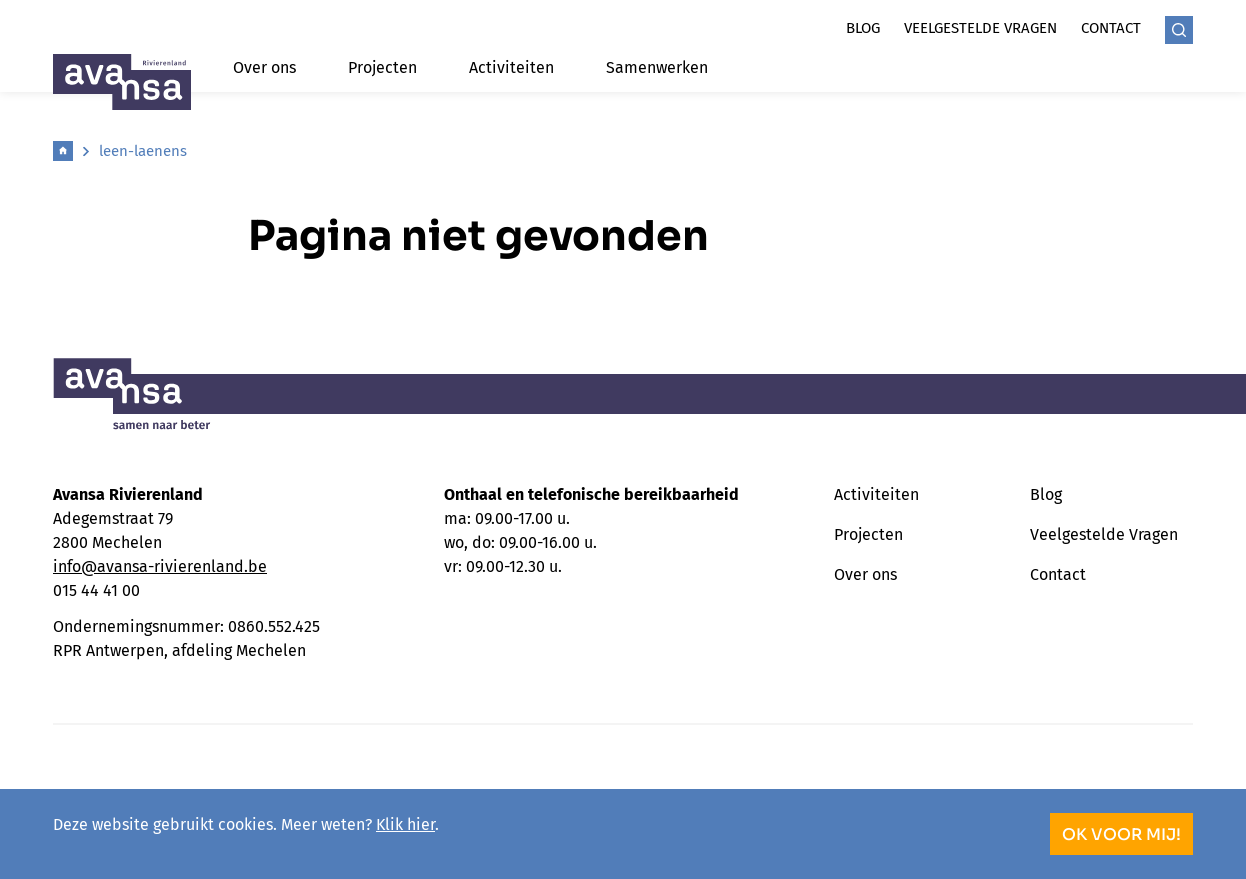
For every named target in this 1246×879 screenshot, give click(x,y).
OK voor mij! (1121, 834)
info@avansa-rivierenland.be (160, 566)
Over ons (264, 67)
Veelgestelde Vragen (1104, 534)
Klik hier (405, 824)
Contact (1111, 28)
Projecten (382, 67)
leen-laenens (143, 151)
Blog (863, 28)
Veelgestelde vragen (980, 28)
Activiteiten (511, 67)
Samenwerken (657, 67)
